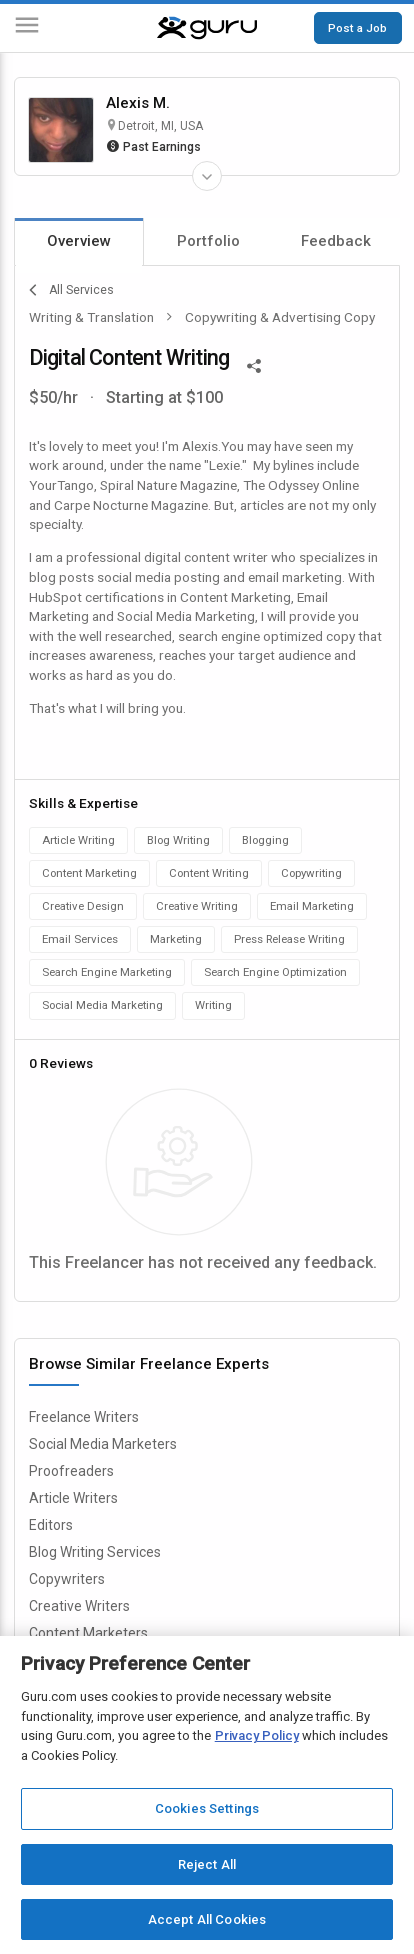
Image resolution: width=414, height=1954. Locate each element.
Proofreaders (71, 1471)
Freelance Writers (84, 1417)
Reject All (207, 1864)
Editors (51, 1525)
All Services (71, 290)
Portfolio (208, 241)
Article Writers (73, 1498)
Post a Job (357, 28)
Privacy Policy (257, 1735)
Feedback (336, 241)
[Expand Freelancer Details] (207, 176)
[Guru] (207, 28)
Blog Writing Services (95, 1552)
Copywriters (67, 1579)
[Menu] (27, 28)
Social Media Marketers (103, 1444)
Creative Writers (79, 1606)
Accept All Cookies (207, 1919)
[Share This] (254, 364)
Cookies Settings (207, 1808)
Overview (79, 241)
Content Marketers (88, 1633)
